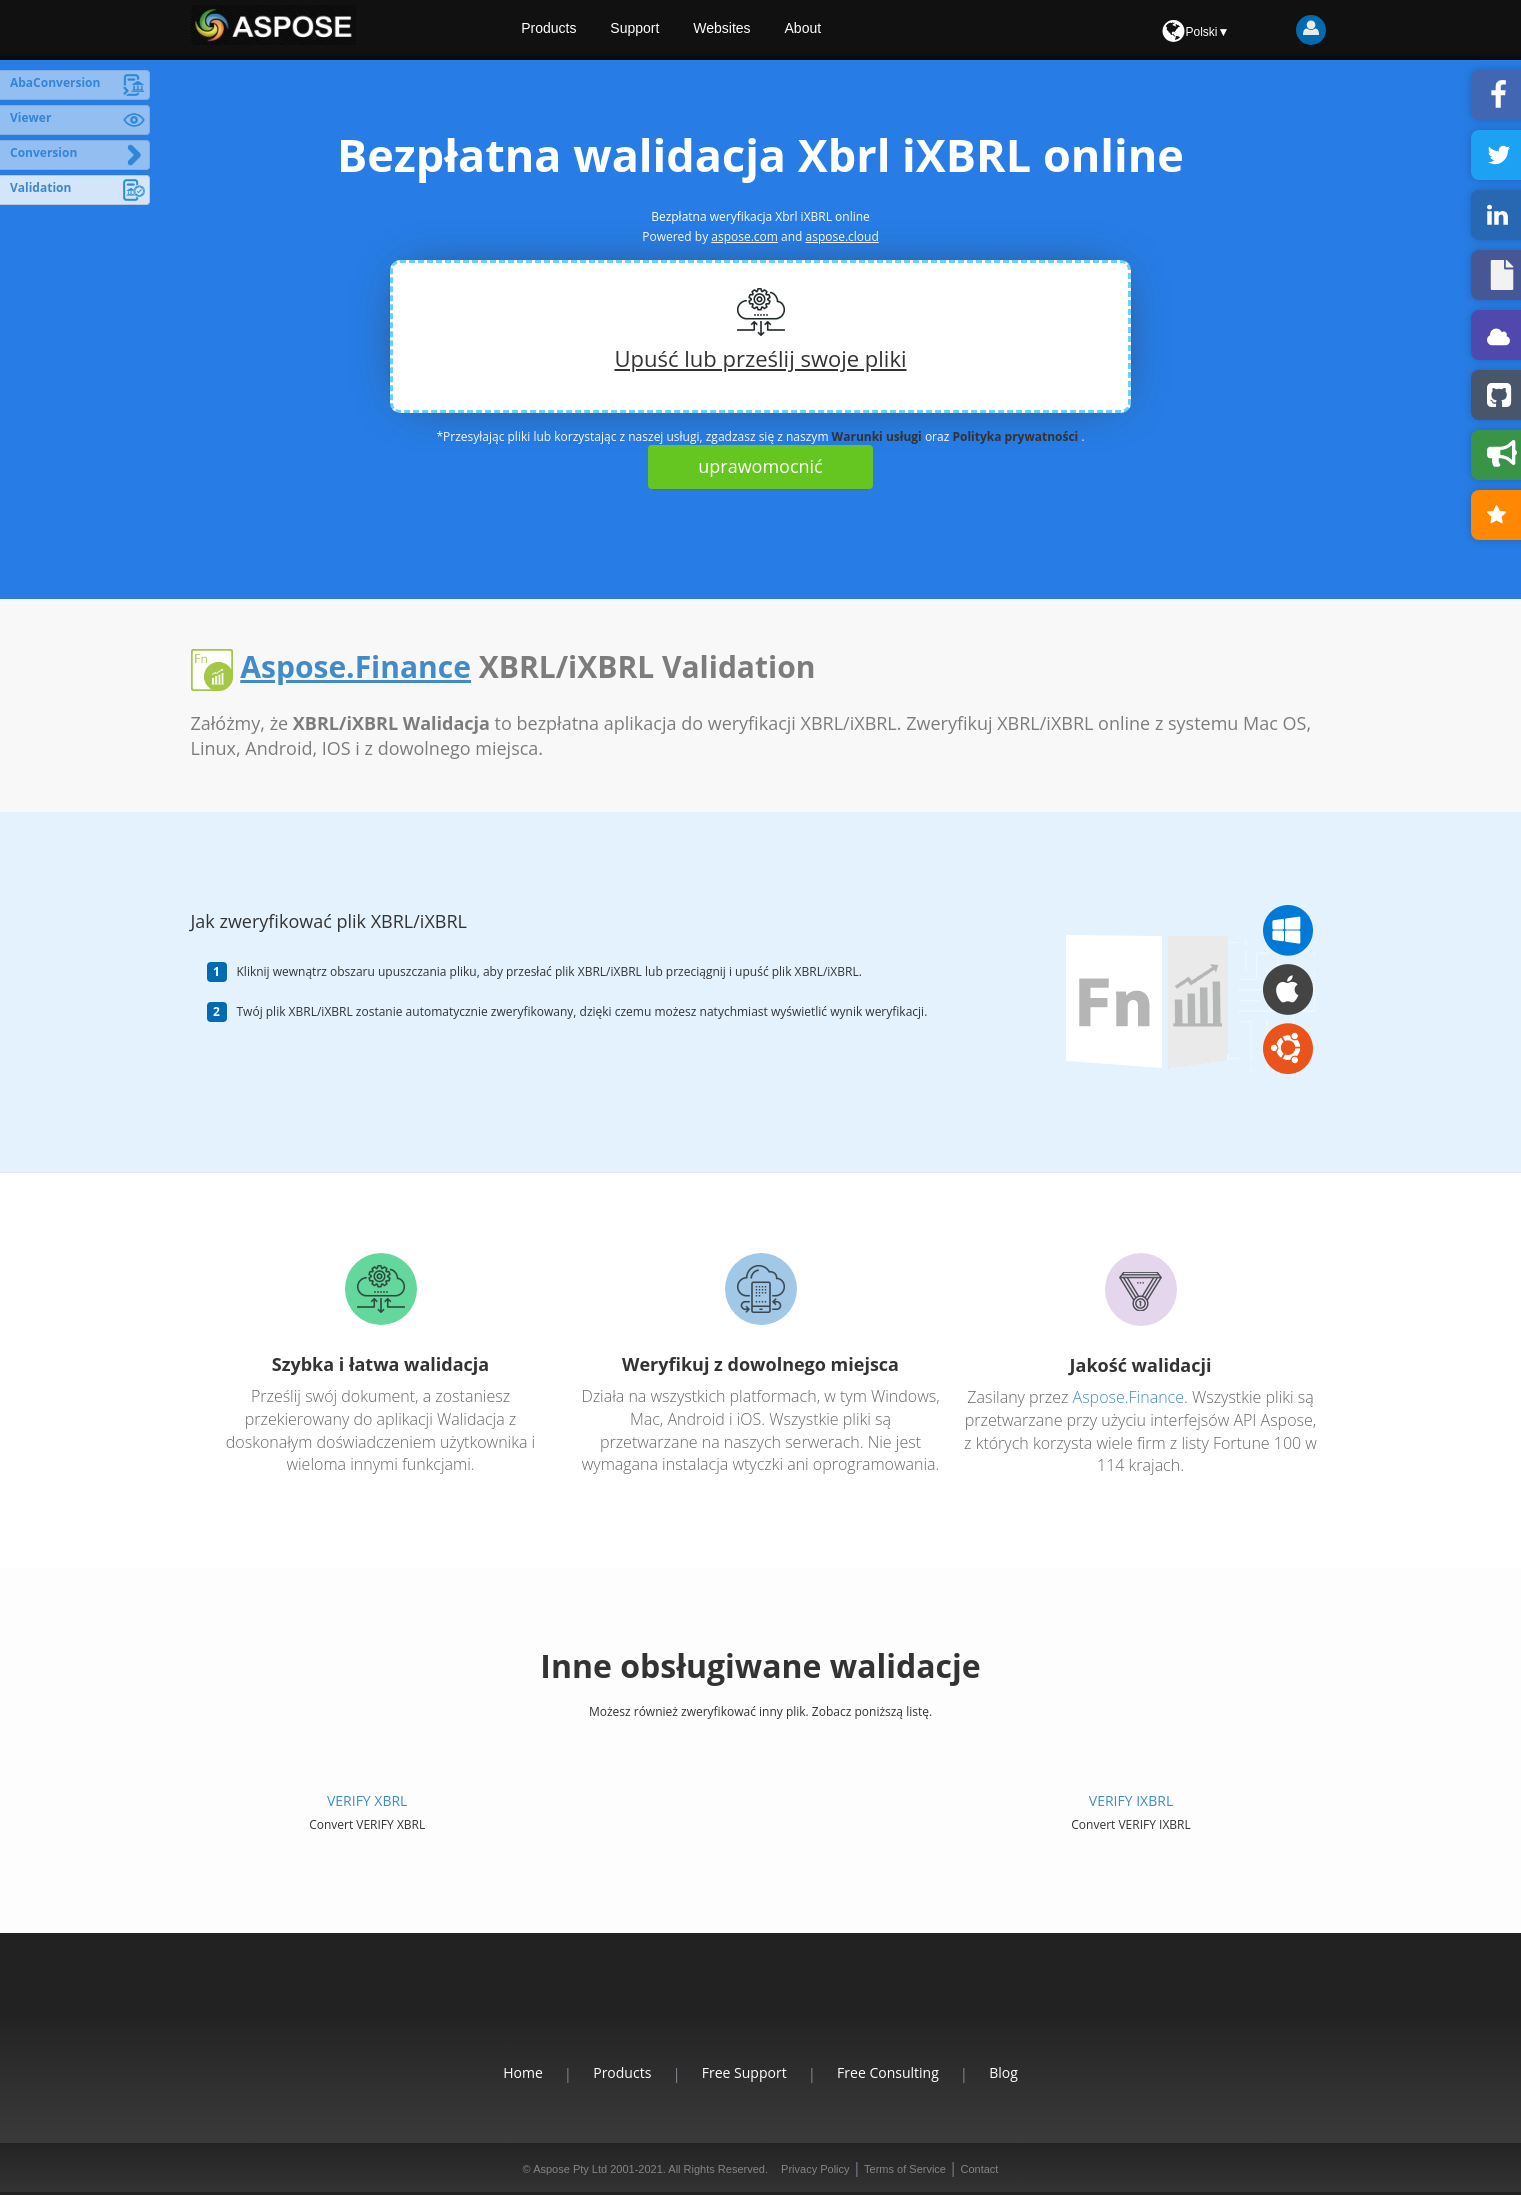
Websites (740, 30)
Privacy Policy (815, 2169)
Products (565, 30)
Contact (979, 2169)
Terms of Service (905, 2169)
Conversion (43, 152)
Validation (40, 187)
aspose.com (744, 236)
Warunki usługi (877, 436)
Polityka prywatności (1015, 436)
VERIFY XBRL (367, 1800)
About (823, 30)
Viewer (30, 117)
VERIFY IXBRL (1131, 1800)
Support (652, 30)
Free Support (744, 2072)
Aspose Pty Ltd (570, 2169)
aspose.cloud (842, 236)
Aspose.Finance (355, 666)
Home (508, 2072)
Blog (1019, 2072)
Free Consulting (896, 2072)
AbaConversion (55, 82)
